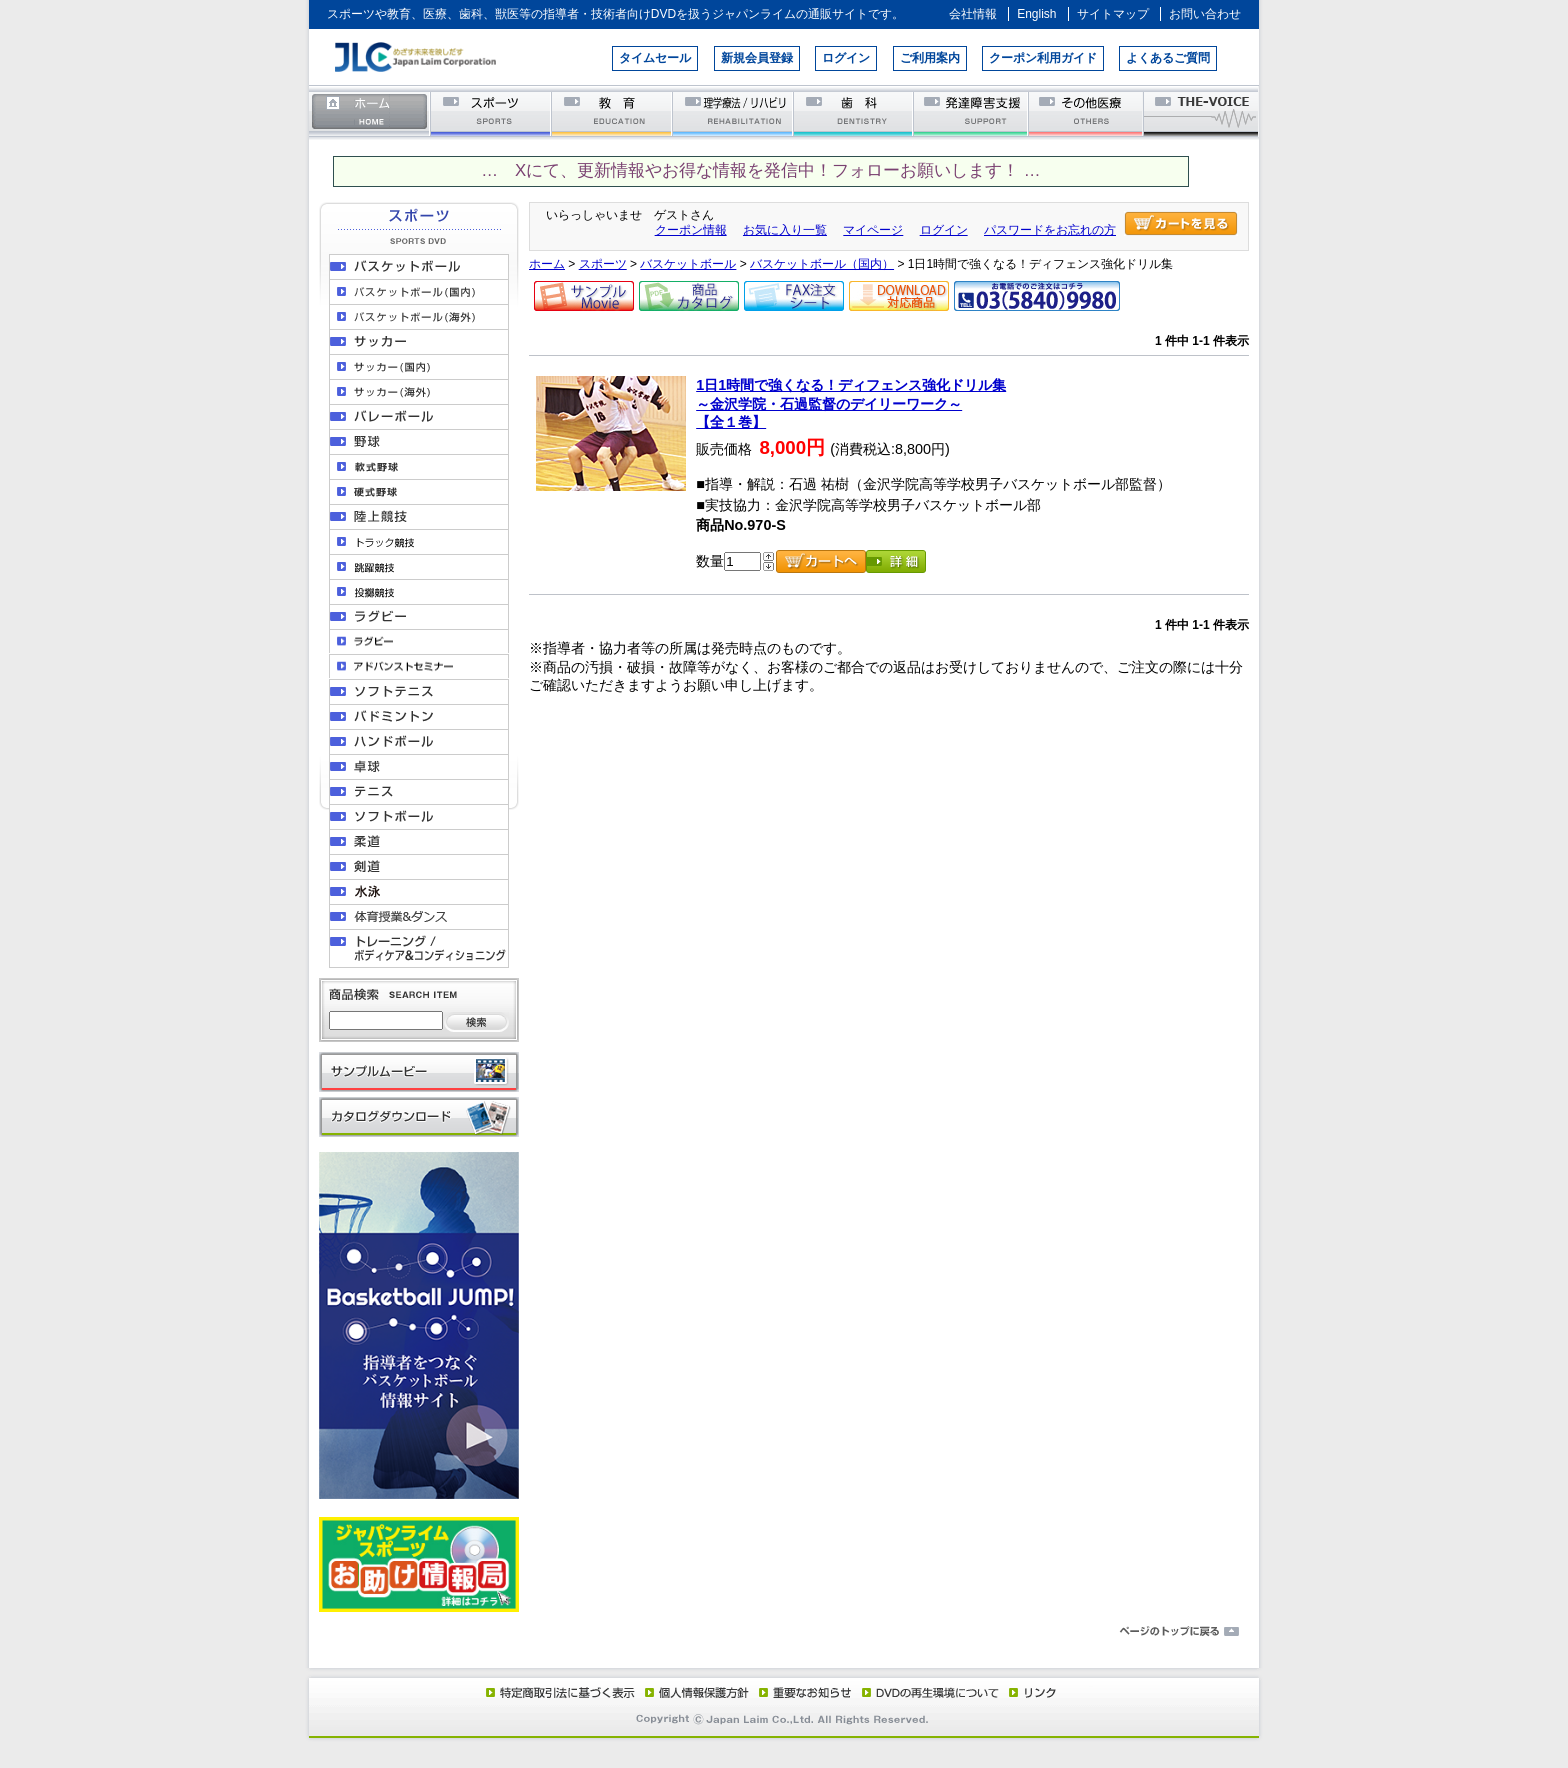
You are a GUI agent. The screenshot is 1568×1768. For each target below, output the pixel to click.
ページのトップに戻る (784, 1632)
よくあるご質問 (1168, 58)
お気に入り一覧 (785, 230)
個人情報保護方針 (694, 1692)
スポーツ (491, 112)
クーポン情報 (691, 230)
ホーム (370, 112)
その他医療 (1087, 112)
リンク (1031, 1692)
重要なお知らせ (801, 1692)
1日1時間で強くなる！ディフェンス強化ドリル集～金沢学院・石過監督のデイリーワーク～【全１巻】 (851, 403)
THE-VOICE (1202, 112)
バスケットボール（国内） (822, 264)
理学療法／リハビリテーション (733, 112)
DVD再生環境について (932, 1692)
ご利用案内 (930, 58)
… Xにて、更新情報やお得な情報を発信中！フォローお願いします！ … (760, 170)
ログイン (846, 58)
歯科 (854, 112)
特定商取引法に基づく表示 (559, 1692)
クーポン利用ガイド (1043, 58)
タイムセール (655, 58)
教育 (612, 112)
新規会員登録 (757, 58)
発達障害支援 (972, 112)
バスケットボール (688, 264)
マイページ (873, 230)
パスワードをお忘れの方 (1050, 230)
